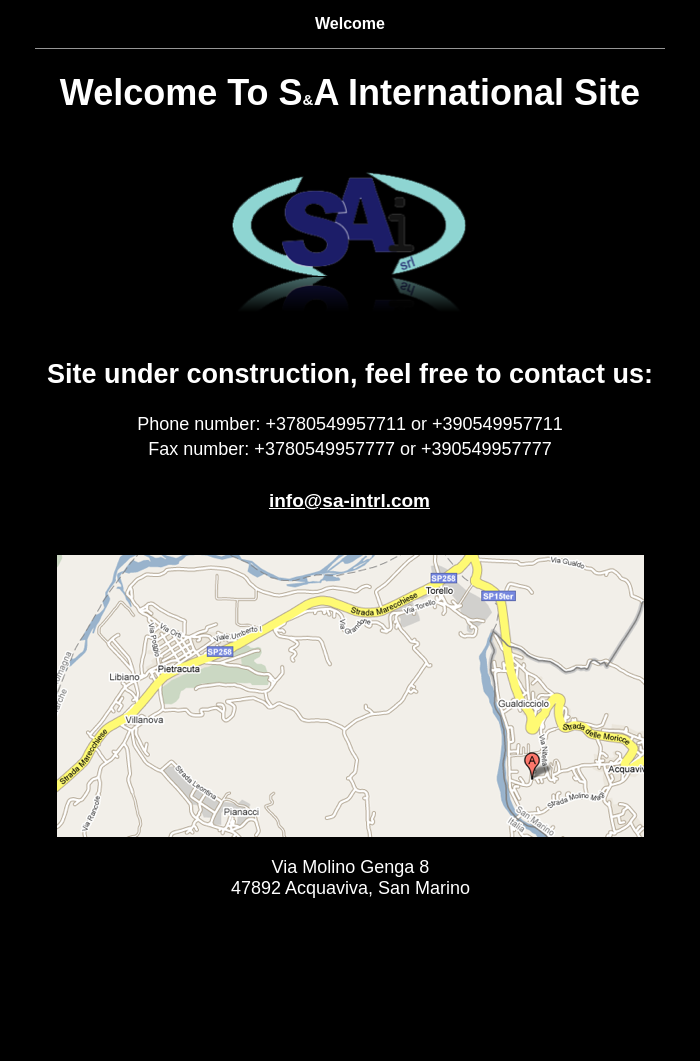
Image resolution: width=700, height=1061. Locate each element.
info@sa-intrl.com (349, 500)
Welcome (350, 23)
